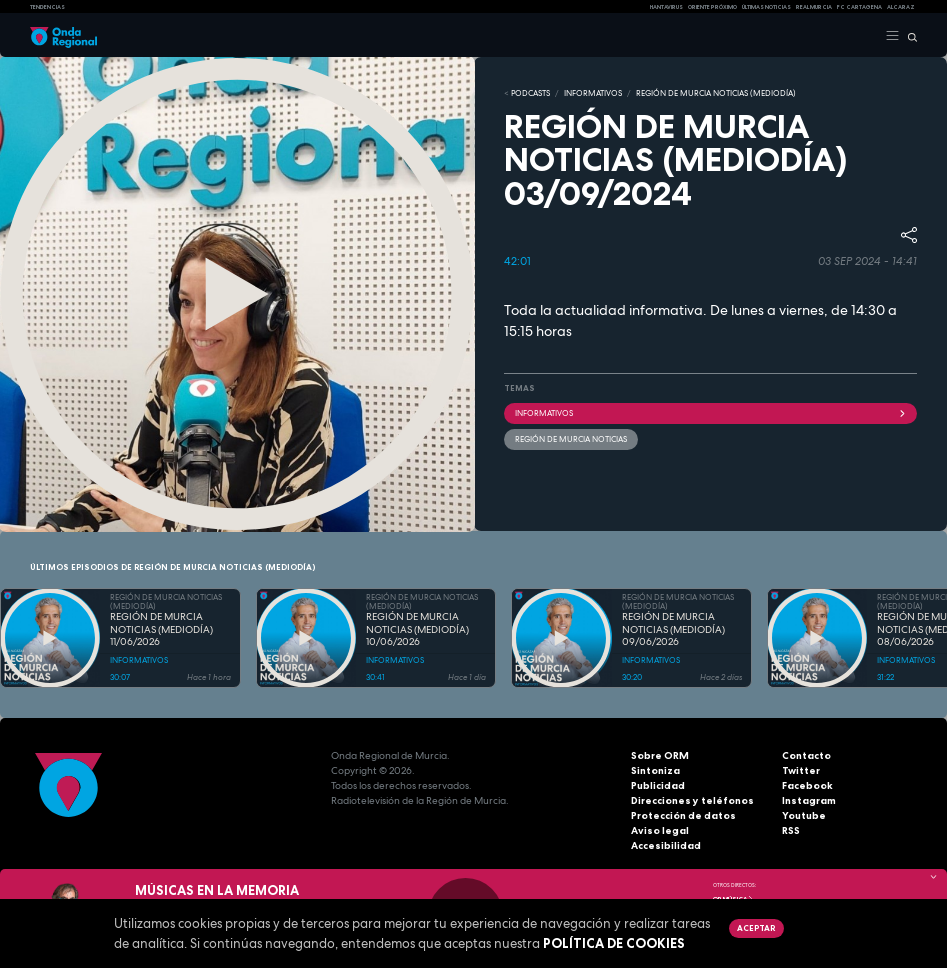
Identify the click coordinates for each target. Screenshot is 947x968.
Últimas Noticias (766, 7)
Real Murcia (814, 7)
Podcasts (530, 93)
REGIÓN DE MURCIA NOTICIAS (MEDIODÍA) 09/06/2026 (673, 629)
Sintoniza (655, 770)
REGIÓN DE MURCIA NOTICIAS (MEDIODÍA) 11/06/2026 (161, 629)
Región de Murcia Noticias (571, 439)
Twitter (801, 770)
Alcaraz (901, 7)
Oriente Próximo (712, 7)
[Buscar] (908, 36)
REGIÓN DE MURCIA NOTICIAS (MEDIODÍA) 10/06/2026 (417, 629)
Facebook (807, 785)
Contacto (806, 755)
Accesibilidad (666, 845)
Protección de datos (683, 815)
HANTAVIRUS (666, 7)
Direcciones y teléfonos (692, 800)
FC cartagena (859, 7)
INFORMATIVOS (593, 93)
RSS (791, 830)
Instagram (809, 800)
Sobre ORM (660, 755)
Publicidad (658, 785)
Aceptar (756, 928)
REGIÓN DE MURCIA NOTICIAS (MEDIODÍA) (716, 93)
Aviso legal (660, 830)
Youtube (804, 815)
